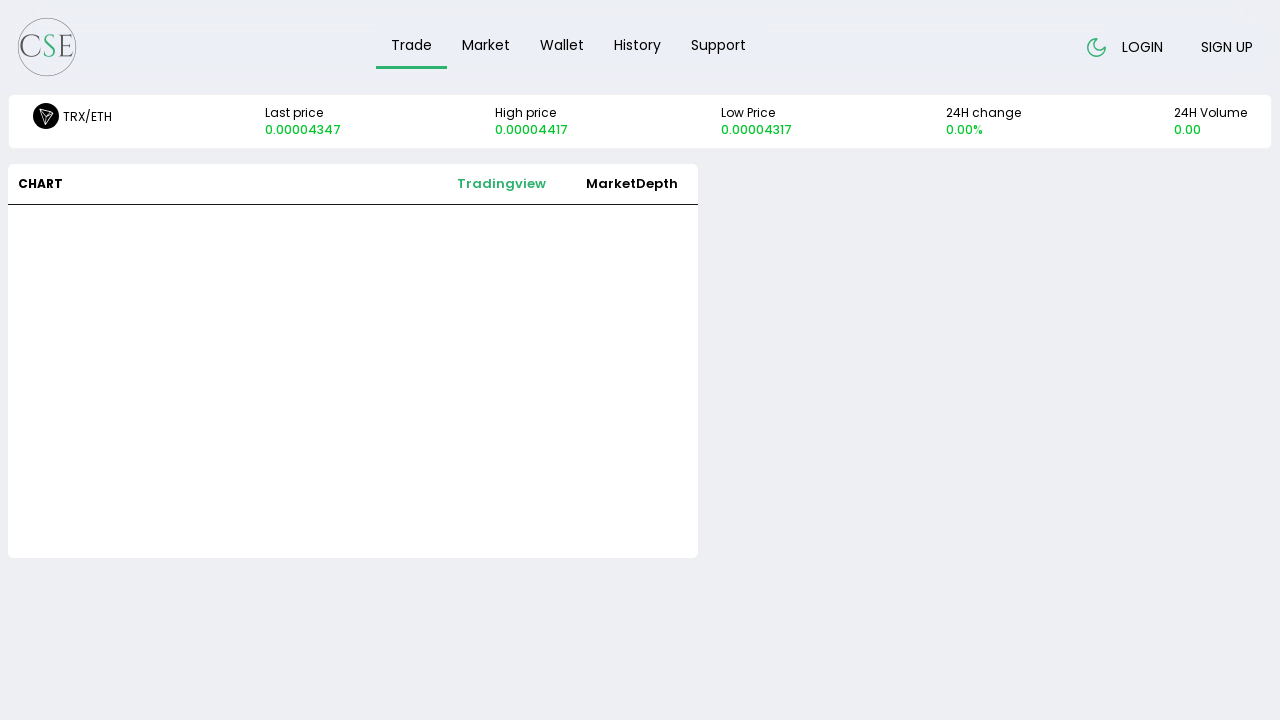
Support (718, 45)
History (637, 45)
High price (531, 121)
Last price (303, 121)
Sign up (1227, 47)
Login (1142, 47)
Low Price (756, 121)
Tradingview (501, 183)
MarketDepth (632, 183)
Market (486, 45)
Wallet (562, 45)
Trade (411, 45)
